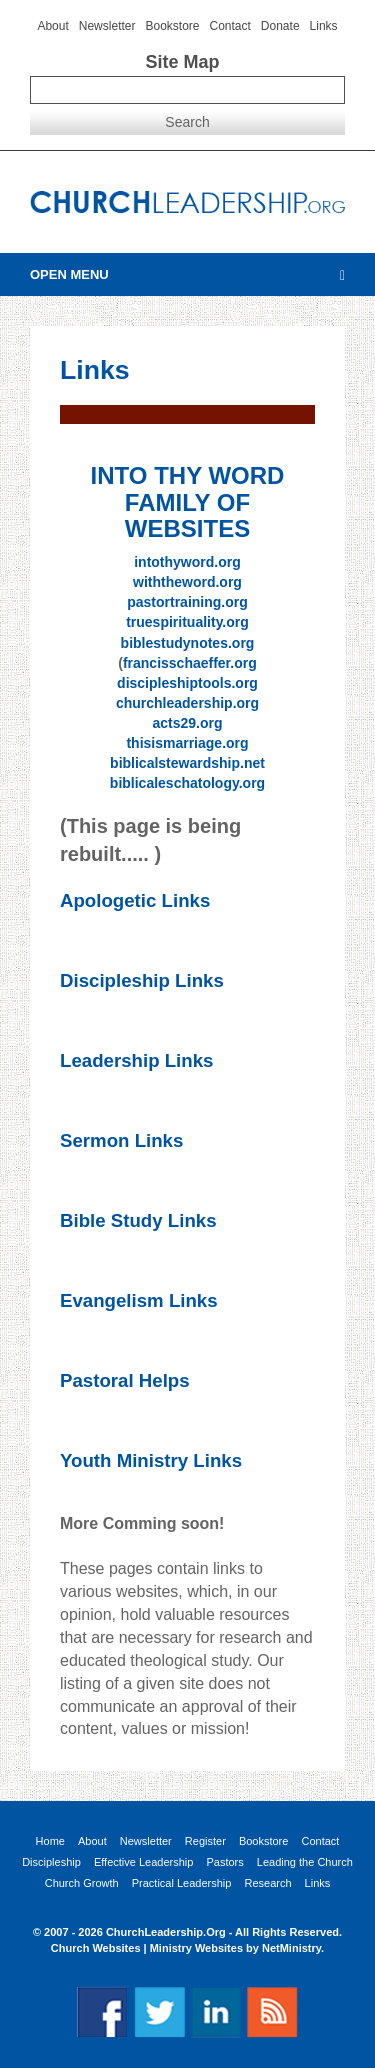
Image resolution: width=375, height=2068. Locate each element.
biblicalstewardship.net (187, 763)
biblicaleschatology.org (187, 783)
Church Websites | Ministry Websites (148, 1948)
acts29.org (187, 723)
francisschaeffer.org (190, 663)
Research (267, 1883)
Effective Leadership (143, 1862)
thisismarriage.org (187, 743)
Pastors (224, 1862)
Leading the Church (305, 1862)
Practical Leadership (182, 1883)
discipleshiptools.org (187, 683)
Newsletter (107, 26)
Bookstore (172, 26)
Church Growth (82, 1883)
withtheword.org (187, 582)
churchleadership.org (187, 703)
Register (205, 1841)
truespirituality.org (187, 622)
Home (50, 1841)
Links (324, 26)
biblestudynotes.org (188, 643)
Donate (280, 26)
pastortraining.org (187, 602)
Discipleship (51, 1862)
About (52, 26)
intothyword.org (187, 562)
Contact (230, 26)
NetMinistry (291, 1948)
